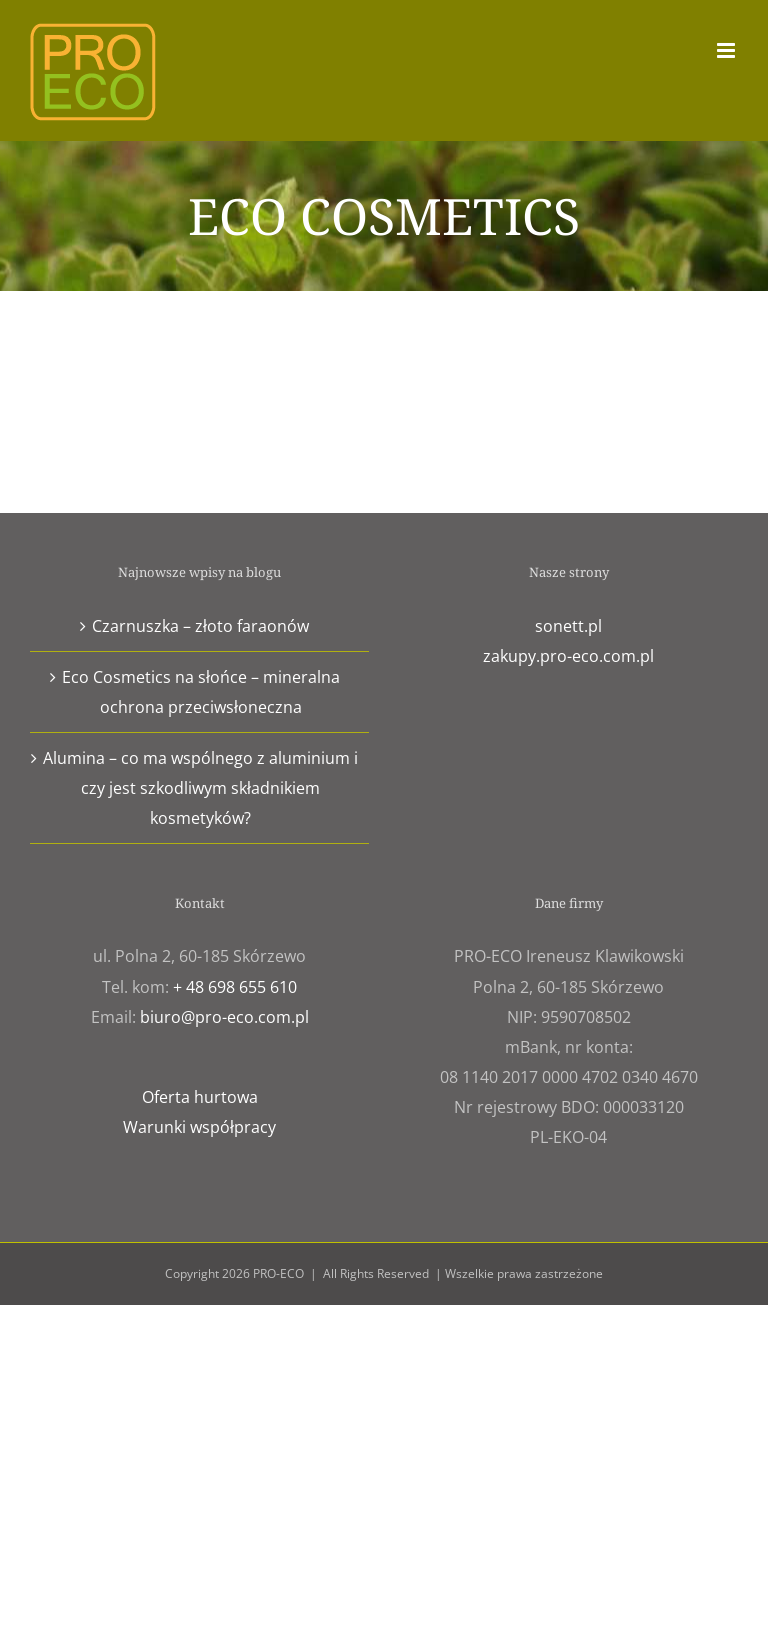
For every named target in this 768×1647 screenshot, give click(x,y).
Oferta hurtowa (200, 1097)
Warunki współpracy (199, 1127)
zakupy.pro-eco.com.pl (568, 656)
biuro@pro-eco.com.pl (224, 1017)
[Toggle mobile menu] (727, 50)
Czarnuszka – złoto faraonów (200, 626)
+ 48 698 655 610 (235, 987)
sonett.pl (568, 626)
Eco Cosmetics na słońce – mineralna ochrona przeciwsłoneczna (201, 692)
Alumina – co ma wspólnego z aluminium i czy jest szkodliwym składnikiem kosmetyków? (200, 788)
